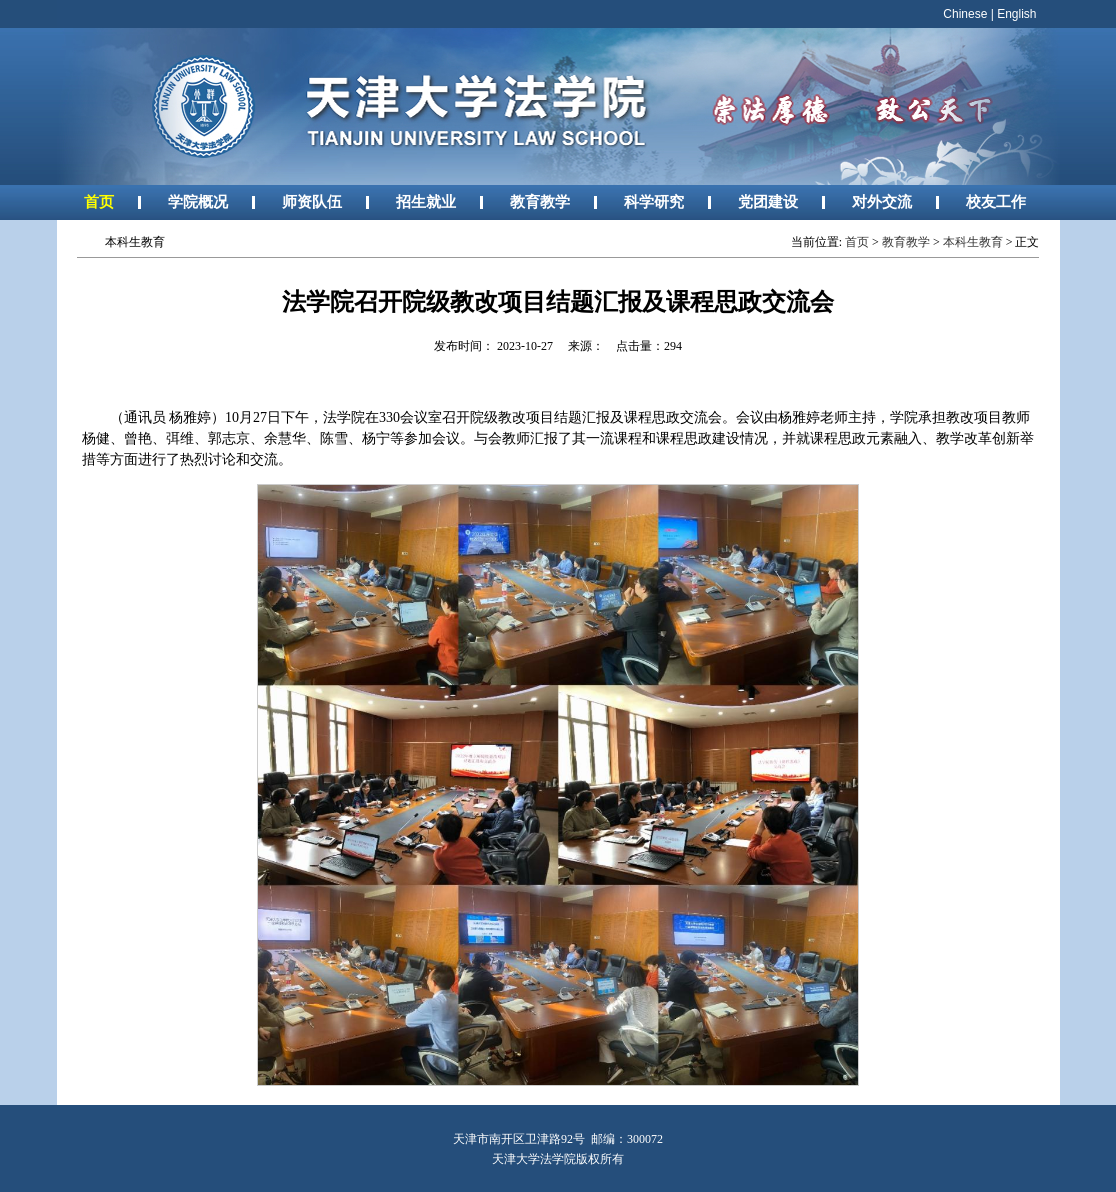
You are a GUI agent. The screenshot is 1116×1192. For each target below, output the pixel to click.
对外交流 (882, 201)
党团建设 (768, 201)
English (1016, 14)
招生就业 (426, 201)
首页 (99, 201)
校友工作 (996, 201)
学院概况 (198, 201)
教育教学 (540, 201)
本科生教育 (973, 242)
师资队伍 (312, 201)
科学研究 (654, 201)
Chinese (965, 14)
